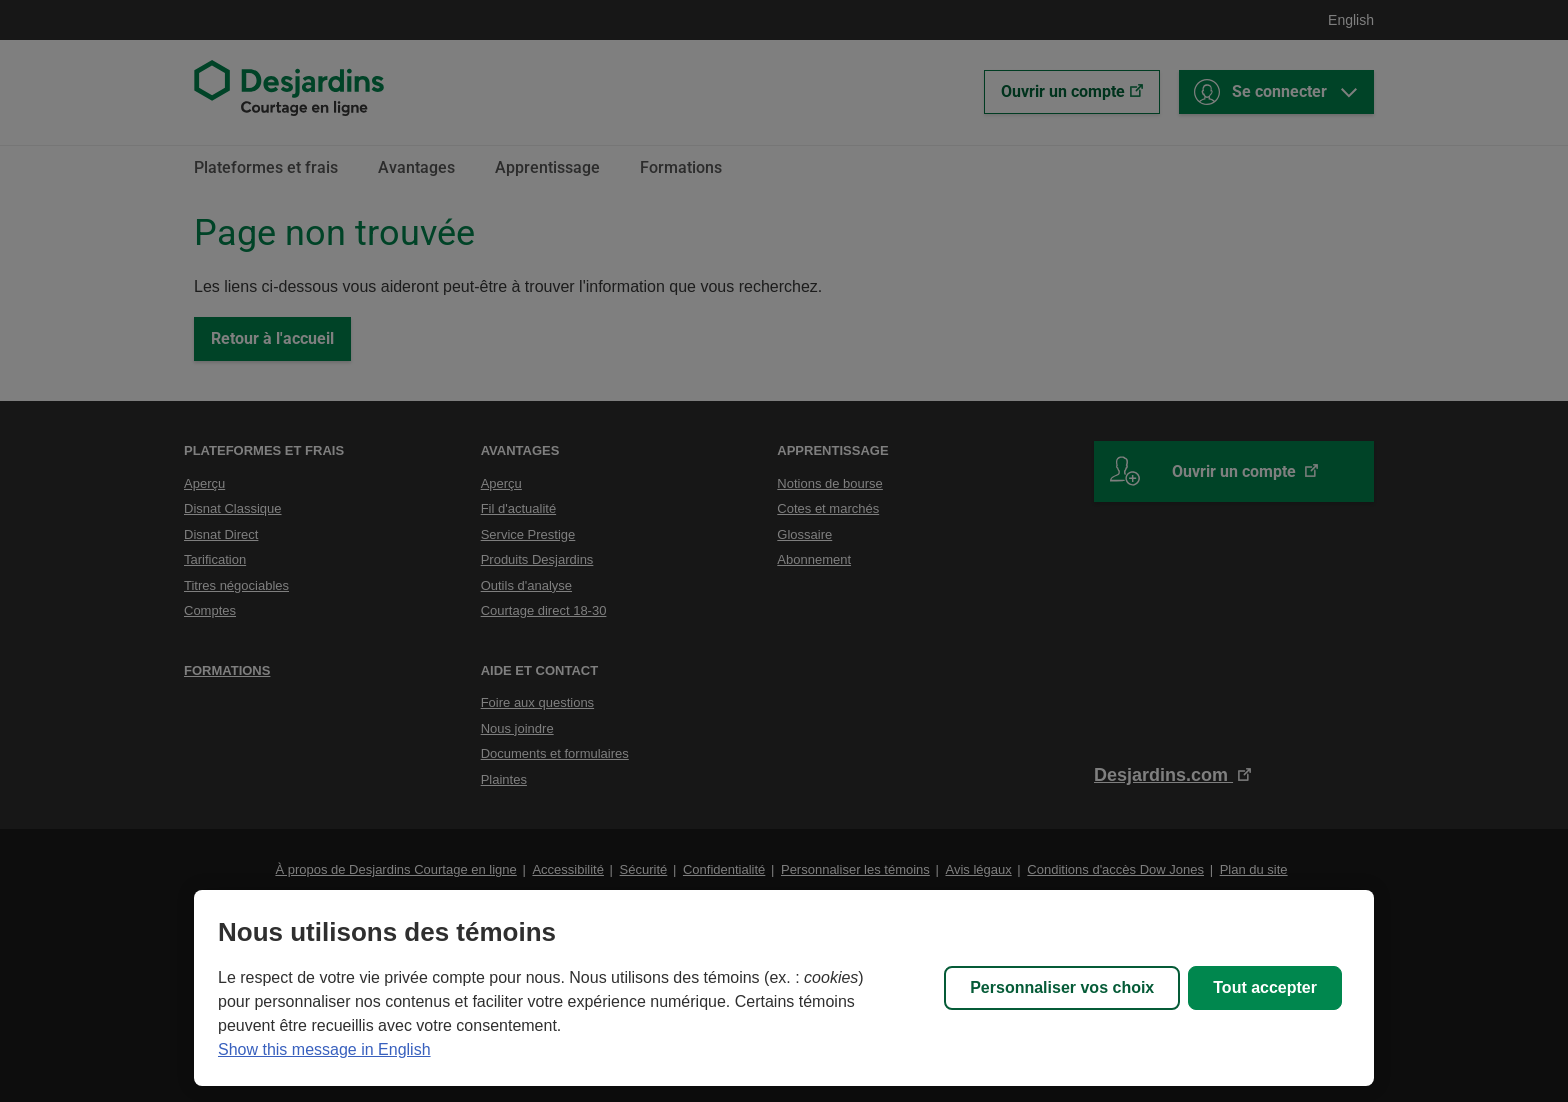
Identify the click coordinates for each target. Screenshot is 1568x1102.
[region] (784, 988)
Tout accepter (1265, 987)
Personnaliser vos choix (1062, 987)
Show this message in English (324, 1049)
